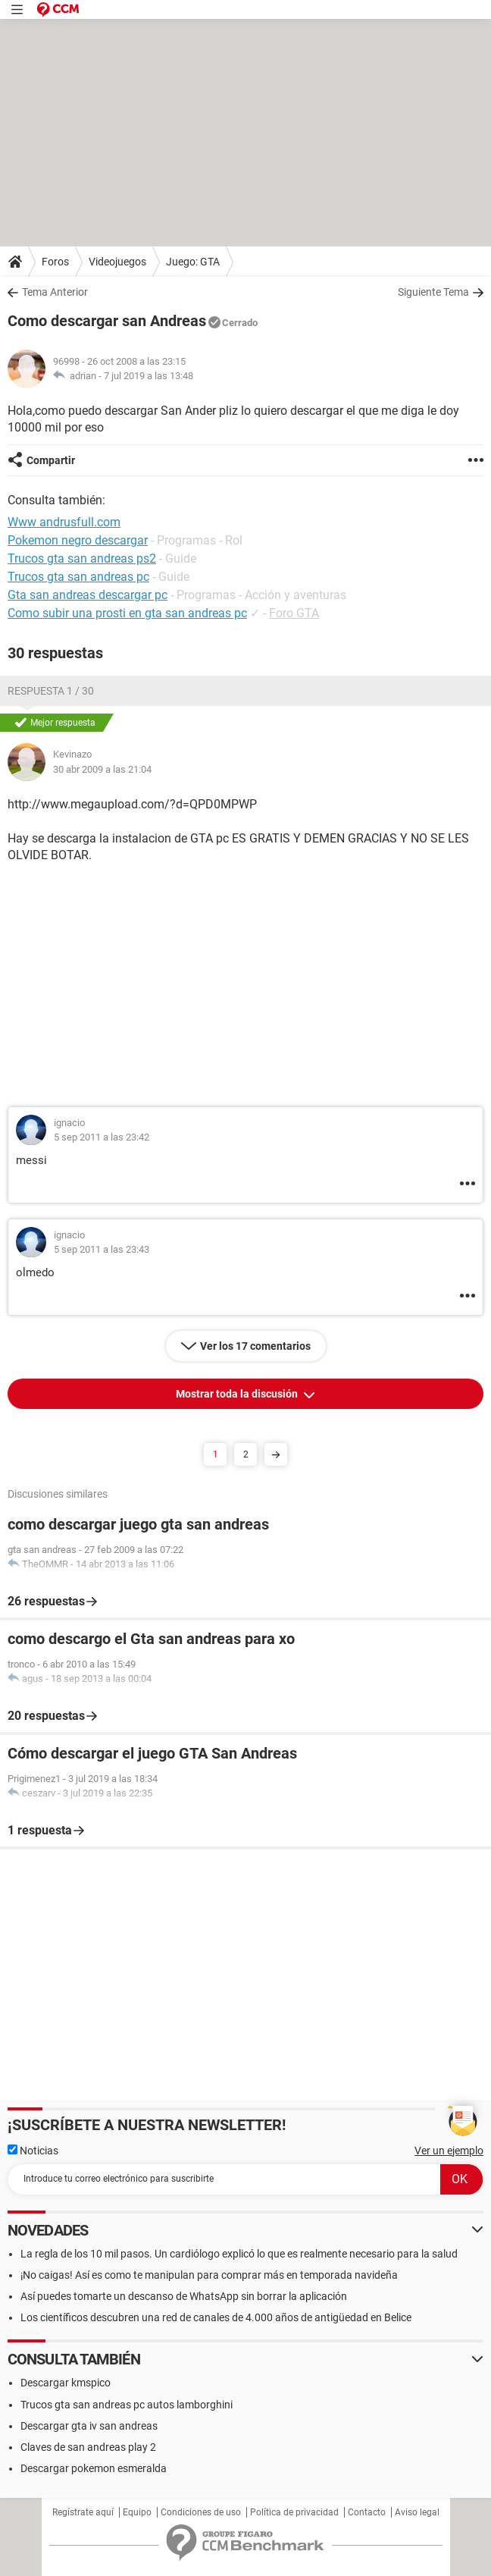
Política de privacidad (294, 2512)
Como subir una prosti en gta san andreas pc (127, 613)
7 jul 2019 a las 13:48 (148, 375)
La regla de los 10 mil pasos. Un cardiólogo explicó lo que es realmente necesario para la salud (239, 2254)
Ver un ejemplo (448, 2151)
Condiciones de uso (201, 2512)
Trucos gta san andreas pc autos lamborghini (126, 2405)
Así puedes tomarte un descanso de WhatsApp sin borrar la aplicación (183, 2296)
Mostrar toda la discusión (238, 1394)
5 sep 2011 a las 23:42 (101, 1137)
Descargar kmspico (65, 2383)
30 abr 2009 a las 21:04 (102, 769)
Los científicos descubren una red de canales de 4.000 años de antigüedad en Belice (215, 2317)
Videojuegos (117, 262)
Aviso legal (417, 2512)
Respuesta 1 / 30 (51, 691)
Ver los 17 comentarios (255, 1346)
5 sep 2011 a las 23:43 (101, 1249)
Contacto (367, 2512)
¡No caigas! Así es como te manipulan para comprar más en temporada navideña (209, 2275)
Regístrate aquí (83, 2512)
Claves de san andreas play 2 (88, 2447)
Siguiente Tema (433, 292)
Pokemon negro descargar (78, 540)
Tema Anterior (55, 292)
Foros (55, 262)
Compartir (51, 460)
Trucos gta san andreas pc (78, 576)
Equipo (137, 2512)
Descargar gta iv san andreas (89, 2426)
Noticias (33, 2151)
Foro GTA (294, 613)
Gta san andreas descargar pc (87, 595)
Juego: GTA (193, 262)
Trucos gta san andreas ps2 (82, 558)
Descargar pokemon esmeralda (93, 2468)
